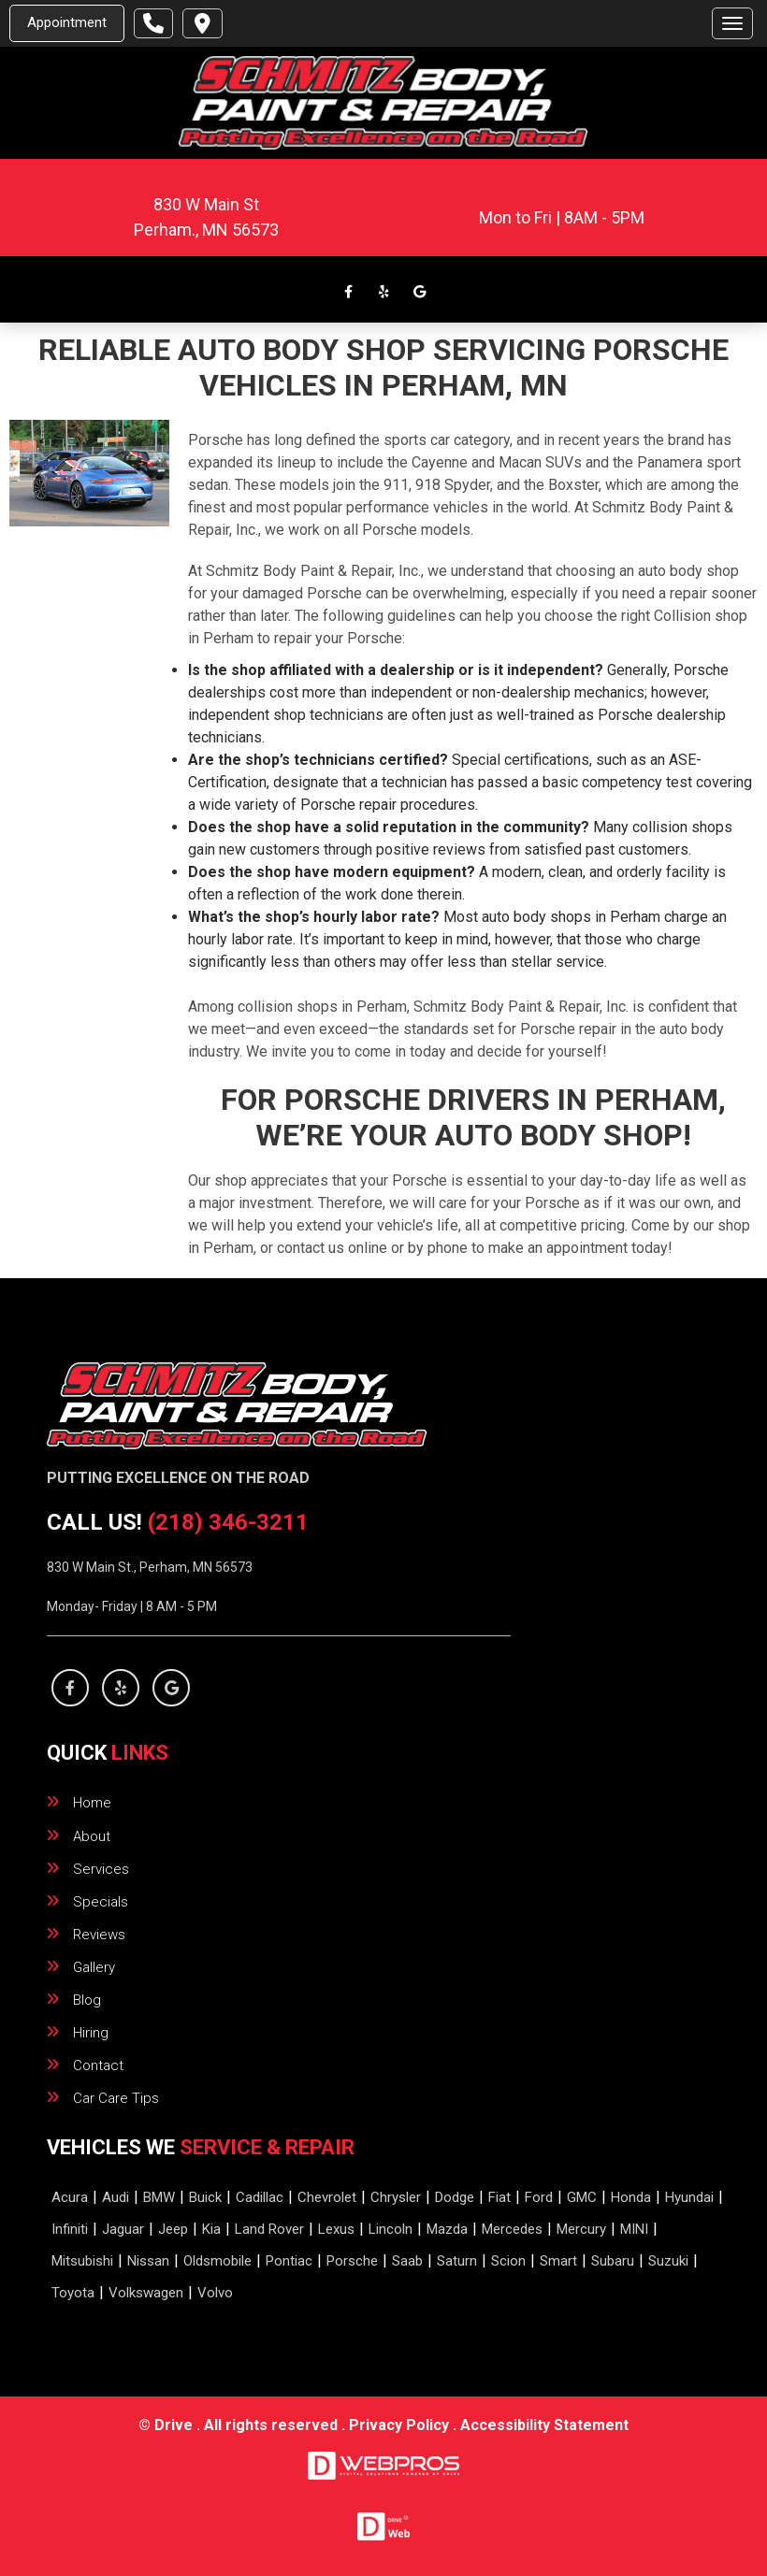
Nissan (148, 2260)
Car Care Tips (116, 2098)
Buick (205, 2197)
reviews (99, 1934)
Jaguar (123, 2229)
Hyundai (689, 2197)
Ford (539, 2197)
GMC (582, 2197)
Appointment (67, 22)
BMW (159, 2197)
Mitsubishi (82, 2260)
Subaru (612, 2260)
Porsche (352, 2260)
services (101, 1869)
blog (87, 2000)
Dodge (454, 2197)
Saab (407, 2260)
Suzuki (668, 2260)
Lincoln (390, 2229)
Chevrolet (326, 2197)
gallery (94, 1967)
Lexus (336, 2229)
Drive (173, 2425)
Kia (211, 2229)
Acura (69, 2197)
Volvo (215, 2292)
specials (100, 1901)
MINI (634, 2229)
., (206, 229)
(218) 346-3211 (228, 1522)
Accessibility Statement (544, 2425)
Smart (558, 2260)
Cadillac (259, 2197)
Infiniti (69, 2229)
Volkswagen (146, 2292)
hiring (91, 2032)
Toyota (72, 2292)
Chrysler (395, 2197)
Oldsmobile (217, 2260)
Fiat (499, 2197)
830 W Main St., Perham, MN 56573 (150, 1567)
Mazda (447, 2229)
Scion (508, 2260)
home (92, 1802)
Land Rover (269, 2229)
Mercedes (512, 2229)
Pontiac (289, 2260)
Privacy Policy (399, 2425)
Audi (115, 2197)
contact (98, 2065)
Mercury (581, 2229)
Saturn (457, 2260)
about (91, 1836)
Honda (631, 2197)
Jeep (173, 2229)
